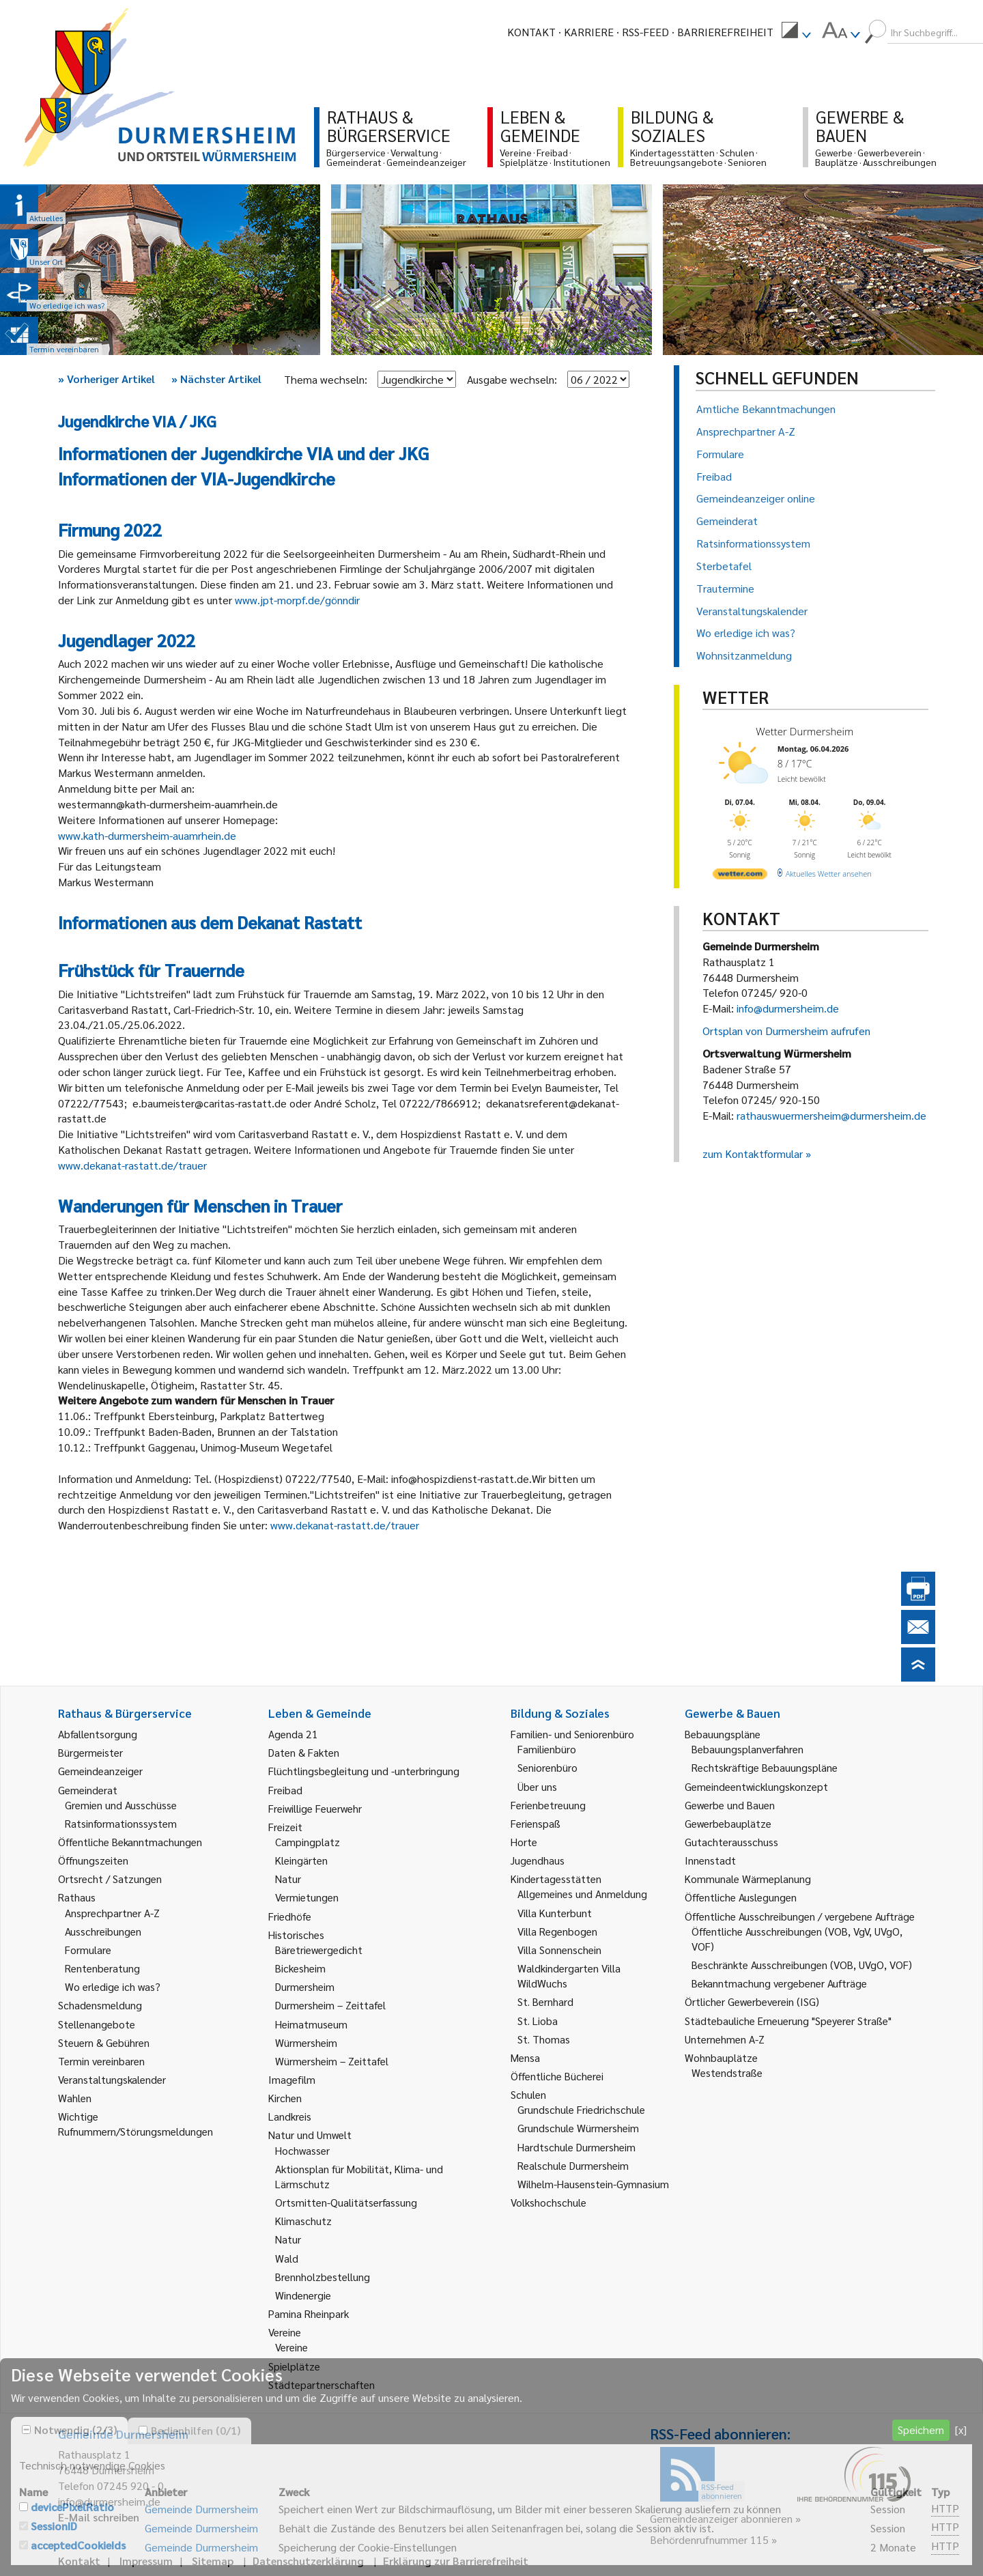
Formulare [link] (88, 1949)
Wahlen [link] (74, 2098)
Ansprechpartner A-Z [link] (112, 1913)
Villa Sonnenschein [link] (559, 1949)
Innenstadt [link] (710, 1860)
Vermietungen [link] (307, 1897)
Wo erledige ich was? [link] (112, 1986)
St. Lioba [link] (537, 2020)
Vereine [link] (291, 2347)
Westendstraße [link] (727, 2072)
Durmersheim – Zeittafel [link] (330, 2005)
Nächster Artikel (216, 378)
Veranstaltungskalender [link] (112, 2079)
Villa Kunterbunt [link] (554, 1913)
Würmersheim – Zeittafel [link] (331, 2061)
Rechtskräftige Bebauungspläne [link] (765, 1767)
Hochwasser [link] (302, 2150)
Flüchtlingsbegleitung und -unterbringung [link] (363, 1771)
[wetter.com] (740, 876)
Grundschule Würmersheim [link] (578, 2128)
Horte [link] (524, 1842)
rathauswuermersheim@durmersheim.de (831, 1115)
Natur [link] (288, 1878)
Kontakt (531, 32)
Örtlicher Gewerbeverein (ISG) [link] (752, 2001)
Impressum (146, 2560)
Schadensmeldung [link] (100, 2005)
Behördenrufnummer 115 (709, 2539)
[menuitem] (795, 32)
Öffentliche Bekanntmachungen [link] (130, 1842)
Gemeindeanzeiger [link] (100, 1771)
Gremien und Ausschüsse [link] (121, 1805)
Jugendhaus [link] (538, 1860)
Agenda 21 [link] (293, 1734)
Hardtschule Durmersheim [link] (576, 2147)
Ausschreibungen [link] (103, 1931)
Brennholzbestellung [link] (322, 2276)
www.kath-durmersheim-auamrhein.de (148, 835)
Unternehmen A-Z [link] (725, 2039)
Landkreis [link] (289, 2116)
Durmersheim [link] (304, 1986)
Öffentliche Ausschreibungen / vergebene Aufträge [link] (800, 1916)
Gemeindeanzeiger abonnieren (721, 2518)
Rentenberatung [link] (102, 1968)
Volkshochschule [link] (548, 2202)
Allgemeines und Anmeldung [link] (582, 1893)
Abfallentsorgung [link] (97, 1734)
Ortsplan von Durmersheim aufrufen (786, 1030)
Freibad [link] (285, 1790)
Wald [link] (286, 2258)
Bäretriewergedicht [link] (318, 1949)
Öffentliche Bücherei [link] (557, 2076)
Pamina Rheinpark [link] (308, 2313)
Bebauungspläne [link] (722, 1734)
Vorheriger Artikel (106, 378)
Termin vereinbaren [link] (101, 2061)
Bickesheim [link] (300, 1968)
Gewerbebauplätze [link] (728, 1823)
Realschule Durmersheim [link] (573, 2165)
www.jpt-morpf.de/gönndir (298, 600)
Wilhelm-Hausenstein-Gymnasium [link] (593, 2184)
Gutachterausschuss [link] (731, 1842)
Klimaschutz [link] (303, 2220)
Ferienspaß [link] (535, 1823)
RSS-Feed (645, 32)
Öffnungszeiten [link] (93, 1860)
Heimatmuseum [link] (311, 2024)
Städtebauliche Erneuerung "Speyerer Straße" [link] (788, 2020)
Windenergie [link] (303, 2295)
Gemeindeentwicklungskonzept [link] (756, 1786)
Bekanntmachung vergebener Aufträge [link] (779, 1983)
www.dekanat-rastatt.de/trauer (132, 1165)
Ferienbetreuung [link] (548, 1805)
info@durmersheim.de (788, 1008)
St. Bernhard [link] (545, 2001)
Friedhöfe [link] (289, 1916)
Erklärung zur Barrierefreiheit (455, 2560)
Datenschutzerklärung (308, 2560)
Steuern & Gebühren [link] (103, 2042)
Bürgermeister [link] (90, 1752)
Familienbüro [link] (546, 1749)
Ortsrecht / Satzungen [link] (110, 1878)
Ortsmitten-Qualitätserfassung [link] (346, 2202)
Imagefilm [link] (291, 2079)
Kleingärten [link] (301, 1860)
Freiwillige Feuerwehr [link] (315, 1808)
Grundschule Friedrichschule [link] (581, 2109)
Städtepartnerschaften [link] (321, 2384)
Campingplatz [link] (307, 1842)
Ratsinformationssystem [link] (121, 1823)
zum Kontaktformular (752, 1153)
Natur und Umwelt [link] (310, 2134)
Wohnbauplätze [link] (721, 2057)
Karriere (589, 32)
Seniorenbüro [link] (547, 1767)
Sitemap (212, 2560)
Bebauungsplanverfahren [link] (747, 1749)
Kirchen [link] (285, 2098)
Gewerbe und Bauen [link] (730, 1805)
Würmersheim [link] (306, 2042)
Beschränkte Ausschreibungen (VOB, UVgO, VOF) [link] (802, 1964)
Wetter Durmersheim (804, 731)
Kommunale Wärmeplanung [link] (748, 1878)
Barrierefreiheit (725, 32)
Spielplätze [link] (294, 2366)
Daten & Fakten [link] (303, 1752)
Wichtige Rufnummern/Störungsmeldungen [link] (135, 2123)
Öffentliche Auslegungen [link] (741, 1897)
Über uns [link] (537, 1786)
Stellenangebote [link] (96, 2024)
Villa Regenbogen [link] (557, 1931)
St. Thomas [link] (543, 2039)
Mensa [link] (525, 2057)
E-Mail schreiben (98, 2517)
